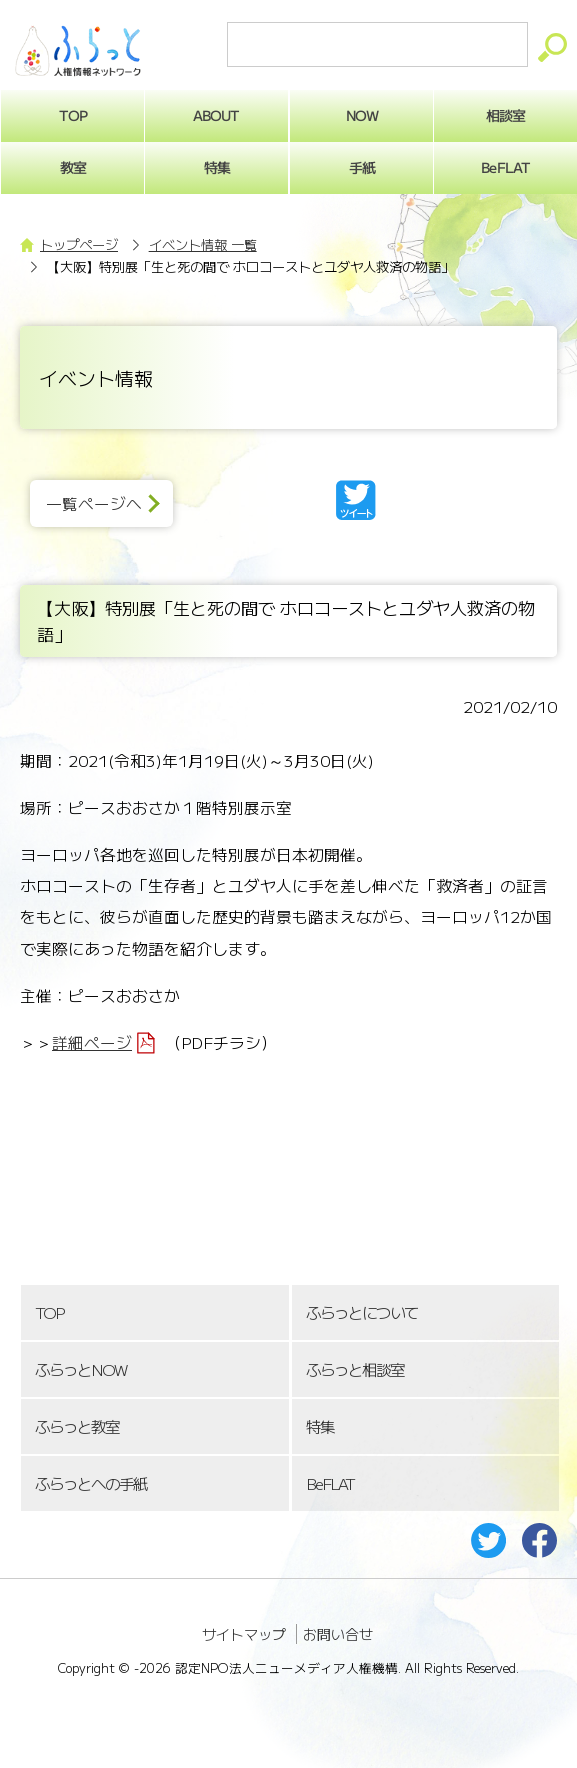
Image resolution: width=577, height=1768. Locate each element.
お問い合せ (338, 1634)
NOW (361, 115)
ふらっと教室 (77, 1426)
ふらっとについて (362, 1312)
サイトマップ (244, 1634)
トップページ (79, 244)
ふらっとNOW (80, 1369)
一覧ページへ (94, 503)
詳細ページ (92, 1042)
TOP (49, 1312)
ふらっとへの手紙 (91, 1483)
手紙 (361, 167)
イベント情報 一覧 (203, 244)
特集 (217, 167)
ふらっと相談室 (355, 1369)
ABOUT (216, 115)
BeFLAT (330, 1483)
